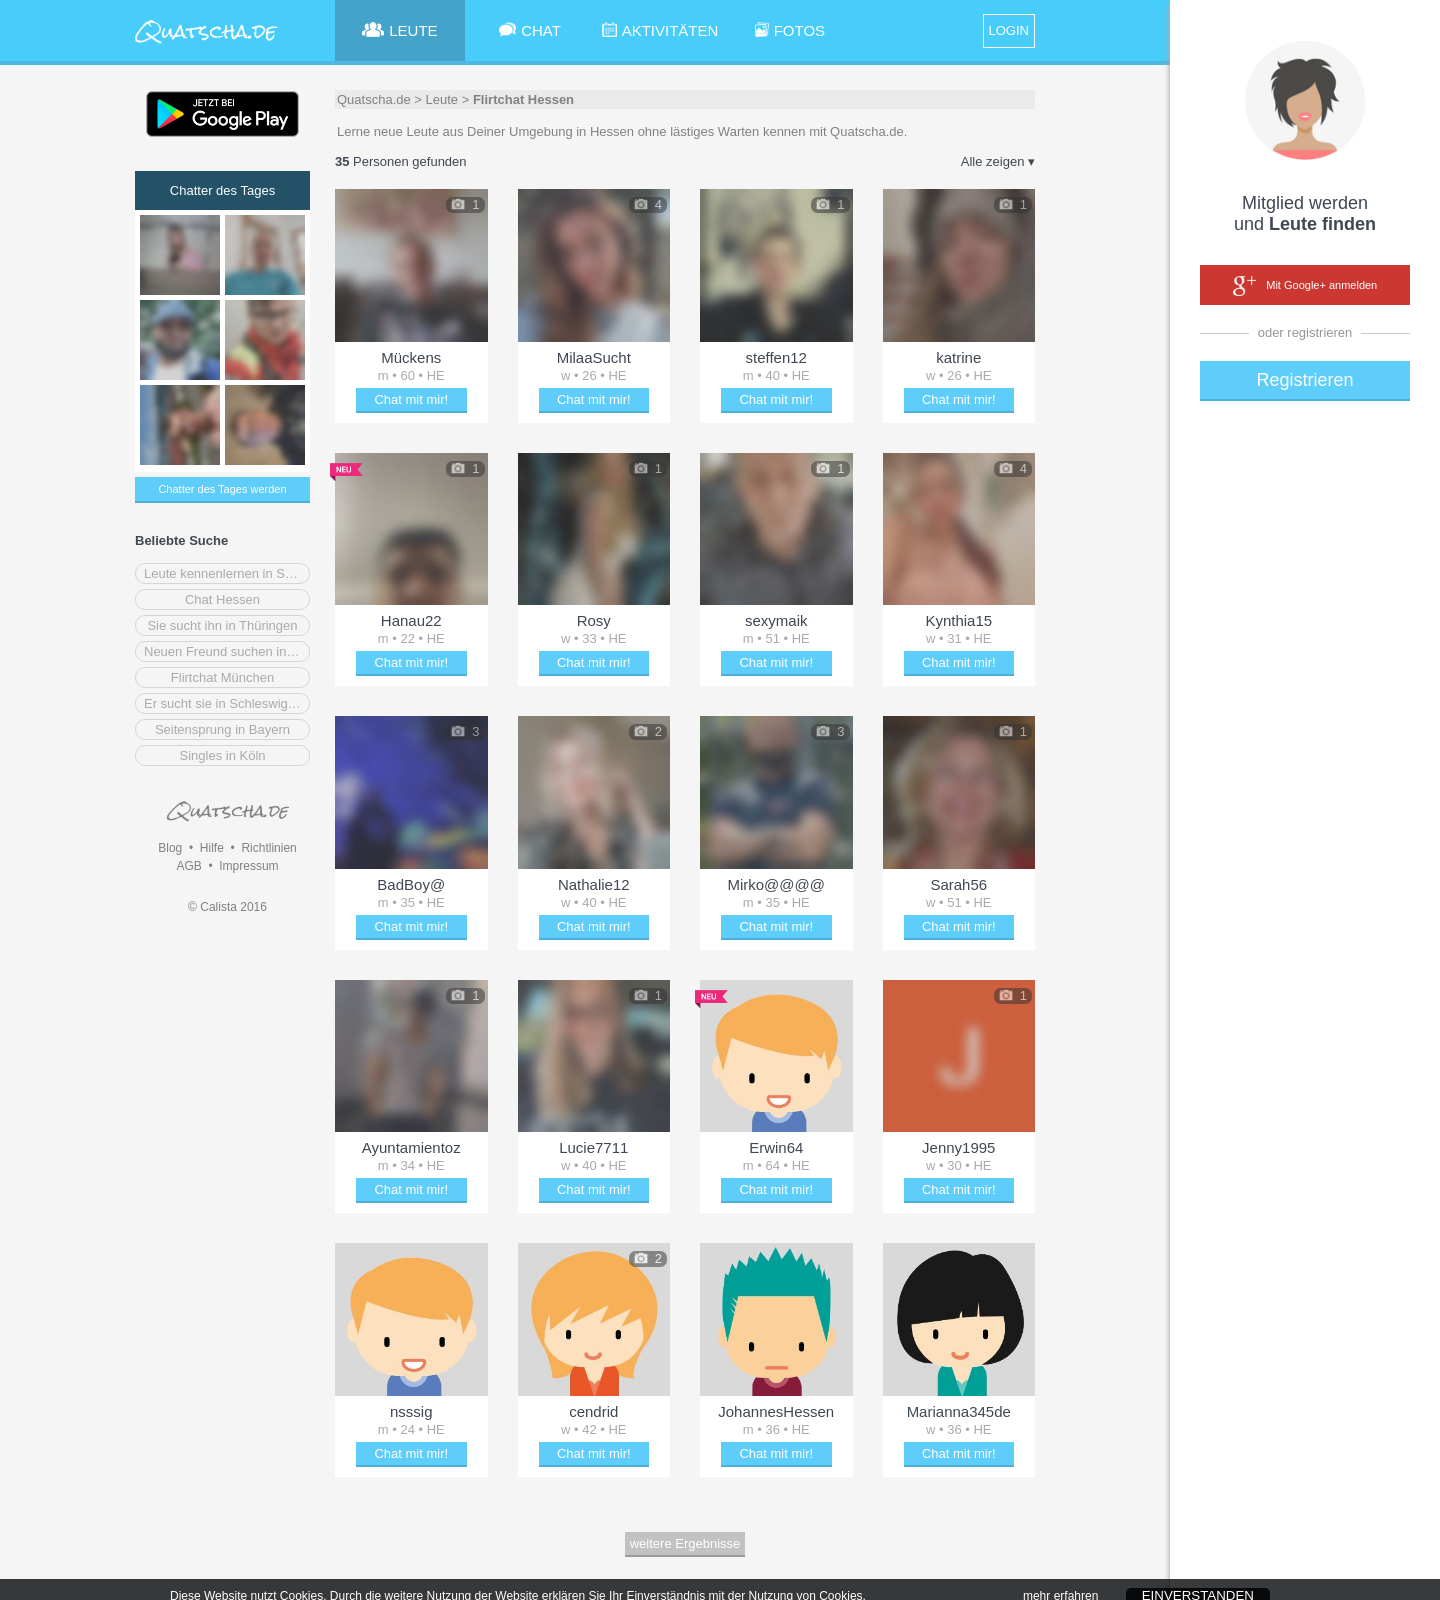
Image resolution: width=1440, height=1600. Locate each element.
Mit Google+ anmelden (1305, 286)
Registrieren (1304, 380)
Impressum (248, 866)
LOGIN (1009, 30)
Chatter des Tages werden (222, 489)
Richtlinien (268, 848)
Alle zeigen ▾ (998, 161)
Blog (170, 848)
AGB (188, 866)
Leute (442, 99)
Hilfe (212, 848)
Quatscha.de (374, 99)
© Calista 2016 (227, 907)
